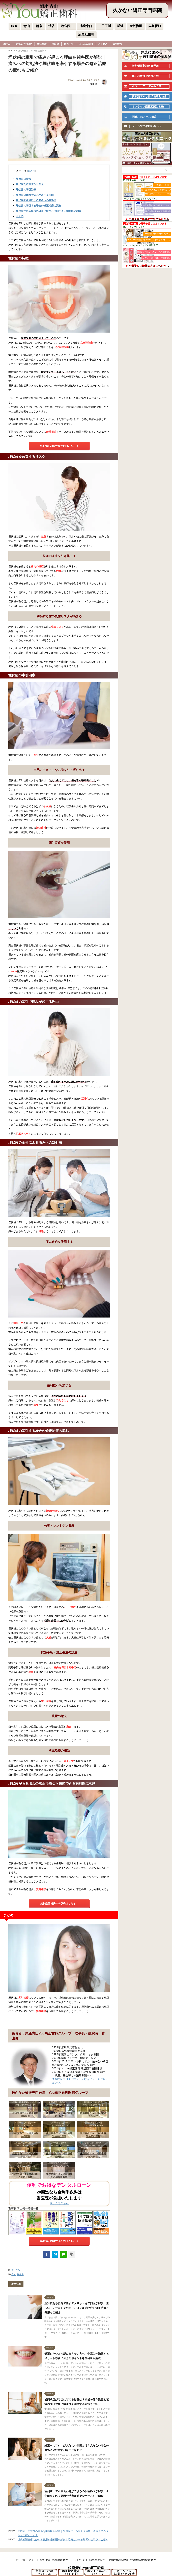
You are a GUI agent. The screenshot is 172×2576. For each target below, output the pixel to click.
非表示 (31, 171)
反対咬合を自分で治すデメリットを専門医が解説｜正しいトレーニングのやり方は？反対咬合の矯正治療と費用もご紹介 (76, 2308)
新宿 (39, 26)
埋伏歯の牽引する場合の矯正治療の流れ (38, 205)
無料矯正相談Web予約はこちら (59, 445)
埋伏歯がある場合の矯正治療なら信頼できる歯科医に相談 (48, 210)
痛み (13, 2274)
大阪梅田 (135, 26)
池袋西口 (67, 26)
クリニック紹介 (24, 43)
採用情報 (117, 43)
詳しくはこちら (59, 2203)
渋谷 (51, 26)
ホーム (6, 43)
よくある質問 (86, 43)
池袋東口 (85, 26)
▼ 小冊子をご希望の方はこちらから (147, 219)
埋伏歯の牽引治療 (26, 189)
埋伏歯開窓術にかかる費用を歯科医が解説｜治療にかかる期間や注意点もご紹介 (63, 2539)
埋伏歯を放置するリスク (30, 184)
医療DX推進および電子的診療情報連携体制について (132, 2560)
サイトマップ (79, 2560)
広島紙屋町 (86, 34)
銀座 (14, 26)
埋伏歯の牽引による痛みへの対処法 (36, 200)
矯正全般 (15, 2270)
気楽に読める (152, 52)
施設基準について (97, 2560)
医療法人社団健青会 (147, 133)
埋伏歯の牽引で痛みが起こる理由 (35, 194)
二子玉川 (104, 26)
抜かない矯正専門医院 (137, 10)
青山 (26, 26)
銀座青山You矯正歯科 (86, 2568)
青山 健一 (95, 84)
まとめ (19, 216)
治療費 (55, 43)
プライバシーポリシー (26, 2560)
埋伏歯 (20, 2274)
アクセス (102, 43)
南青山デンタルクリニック (147, 138)
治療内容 (68, 43)
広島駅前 (154, 26)
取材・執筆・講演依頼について (54, 2560)
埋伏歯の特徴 (23, 178)
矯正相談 (42, 43)
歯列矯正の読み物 (157, 56)
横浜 (120, 26)
